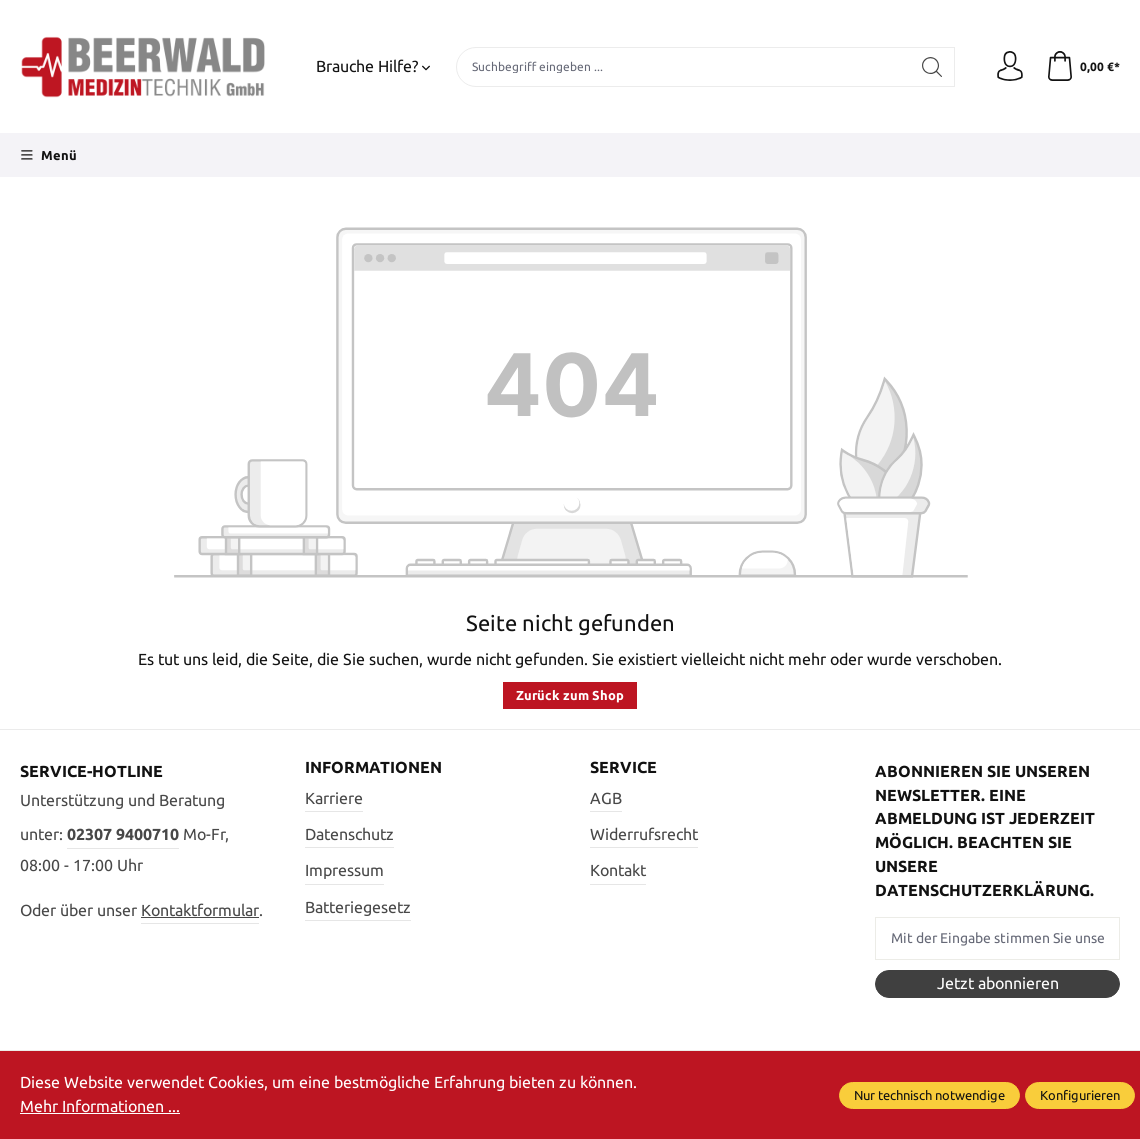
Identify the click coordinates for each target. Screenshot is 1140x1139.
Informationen (373, 768)
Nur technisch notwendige (929, 1095)
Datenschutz (349, 834)
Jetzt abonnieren (998, 983)
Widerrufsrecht (644, 834)
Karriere (334, 798)
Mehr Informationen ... (100, 1106)
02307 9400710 (123, 834)
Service (623, 768)
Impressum (344, 870)
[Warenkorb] (1082, 67)
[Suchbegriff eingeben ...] (683, 67)
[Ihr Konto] (1010, 67)
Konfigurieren (1080, 1095)
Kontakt (618, 870)
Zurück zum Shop (570, 695)
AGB (606, 798)
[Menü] (48, 155)
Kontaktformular (200, 910)
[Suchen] (932, 67)
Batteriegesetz (358, 907)
